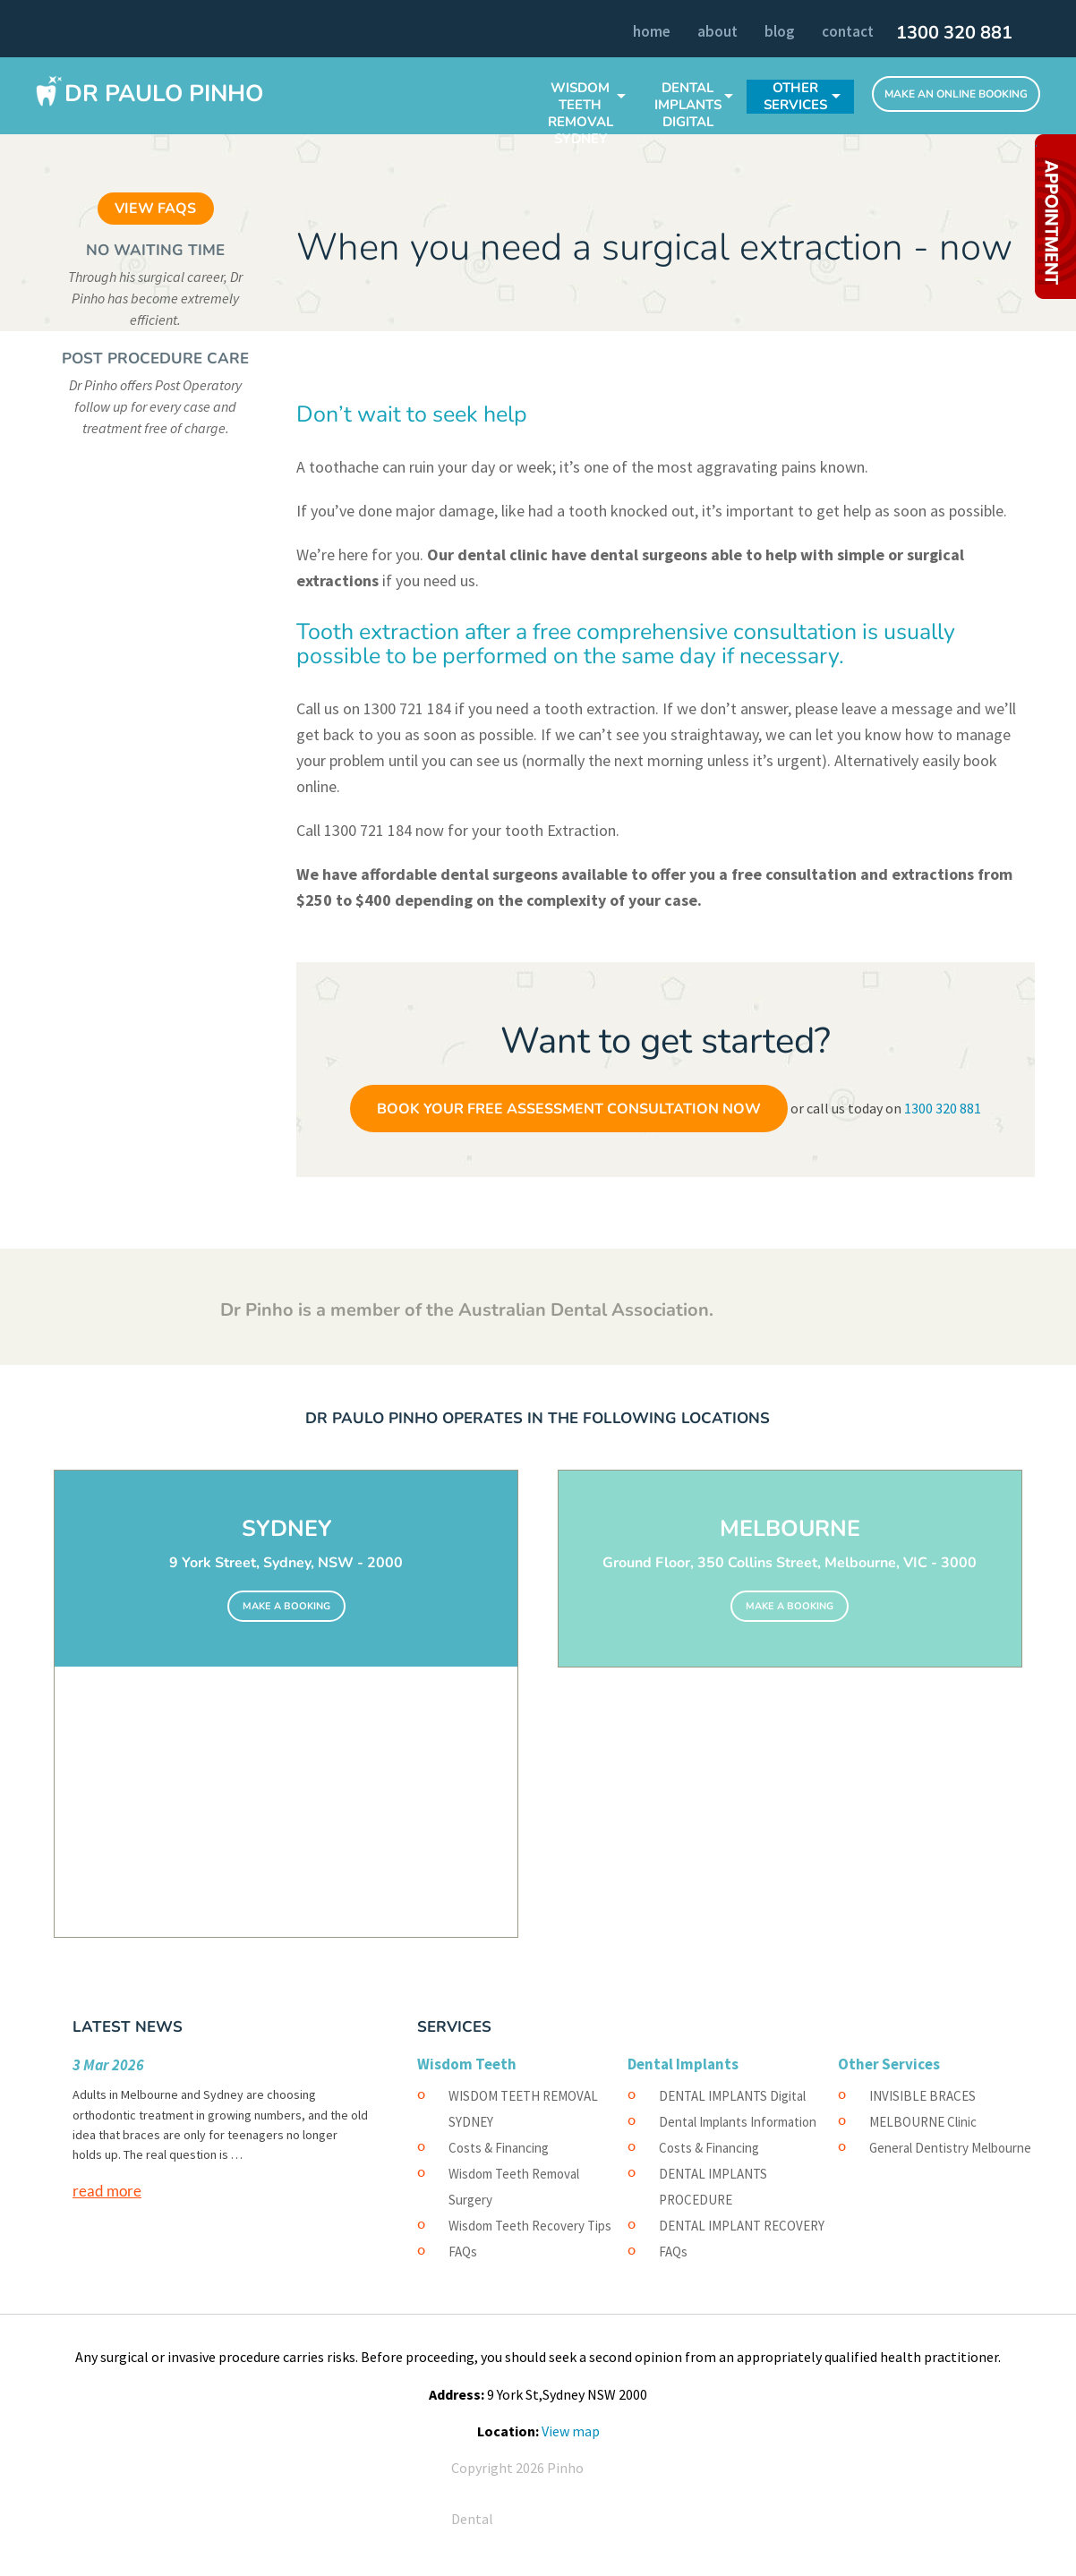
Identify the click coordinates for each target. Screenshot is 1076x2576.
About (717, 31)
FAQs (462, 2251)
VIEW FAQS (155, 208)
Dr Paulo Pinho (163, 93)
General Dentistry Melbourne (950, 2147)
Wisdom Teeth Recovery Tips (529, 2225)
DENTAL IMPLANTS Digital (688, 105)
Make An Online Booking (956, 94)
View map (571, 2431)
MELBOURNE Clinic (923, 2121)
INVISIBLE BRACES (922, 2095)
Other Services (795, 97)
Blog (779, 31)
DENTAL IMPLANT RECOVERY (741, 2225)
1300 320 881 (954, 33)
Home (651, 31)
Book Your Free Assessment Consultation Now (569, 1109)
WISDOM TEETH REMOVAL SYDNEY (580, 114)
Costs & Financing (498, 2147)
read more (107, 2190)
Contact (848, 31)
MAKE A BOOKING (286, 1606)
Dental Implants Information (737, 2121)
